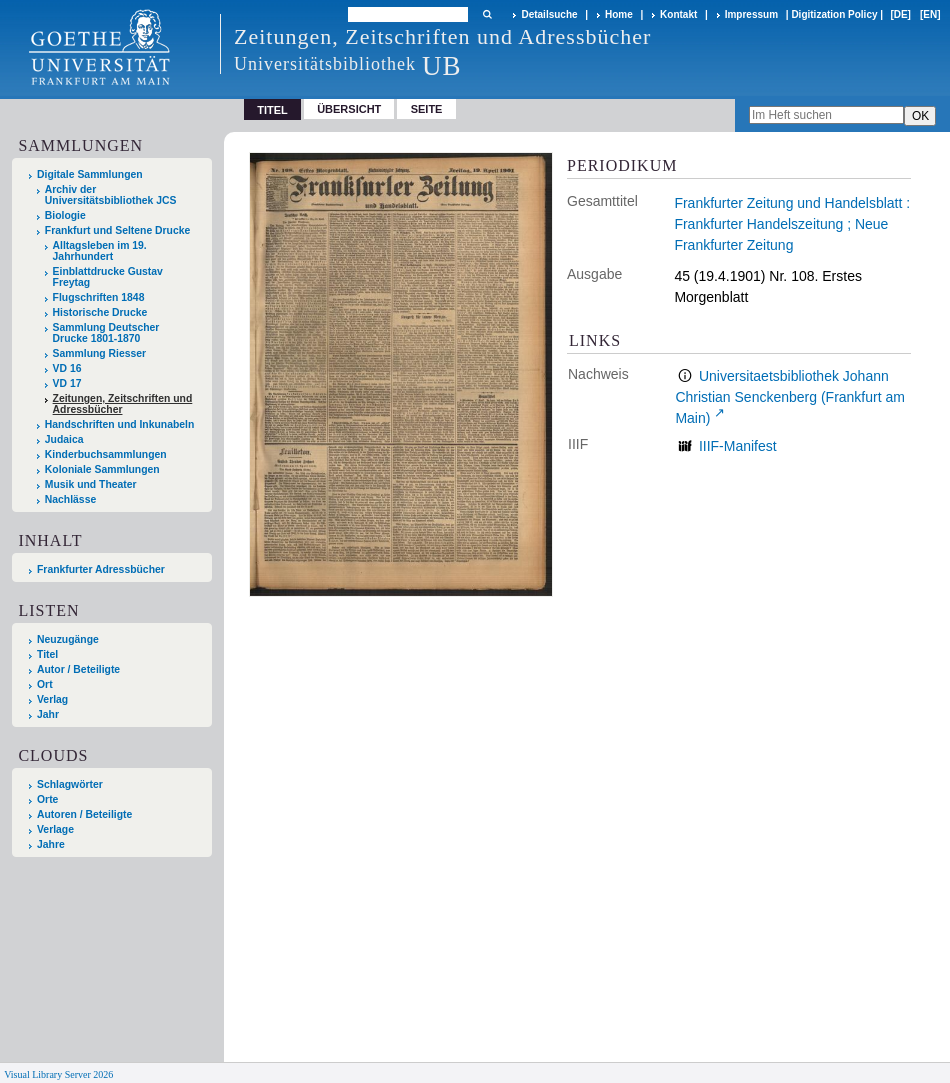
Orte (47, 799)
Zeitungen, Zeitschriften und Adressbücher (123, 404)
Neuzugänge (68, 639)
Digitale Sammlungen (90, 174)
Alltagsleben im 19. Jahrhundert (100, 251)
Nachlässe (70, 499)
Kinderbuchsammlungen (106, 454)
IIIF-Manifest (738, 446)
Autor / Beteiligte (78, 669)
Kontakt (678, 14)
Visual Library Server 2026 (58, 1074)
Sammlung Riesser (100, 353)
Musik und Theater (91, 484)
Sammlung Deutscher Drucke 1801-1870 (106, 333)
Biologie (65, 215)
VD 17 (67, 383)
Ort (45, 684)
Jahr (48, 714)
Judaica (64, 439)
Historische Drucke (100, 312)
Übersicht (349, 109)
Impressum (751, 14)
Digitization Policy (834, 14)
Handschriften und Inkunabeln (120, 424)
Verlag (52, 699)
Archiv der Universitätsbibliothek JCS (111, 195)
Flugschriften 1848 (99, 297)
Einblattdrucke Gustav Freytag (108, 277)
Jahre (51, 844)
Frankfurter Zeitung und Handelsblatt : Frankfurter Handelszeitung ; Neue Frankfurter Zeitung (792, 224)
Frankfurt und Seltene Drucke (118, 230)
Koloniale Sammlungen (102, 469)
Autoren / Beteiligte (84, 814)
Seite (427, 109)
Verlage (55, 829)
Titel (47, 654)
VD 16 (67, 368)
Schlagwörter (70, 784)
